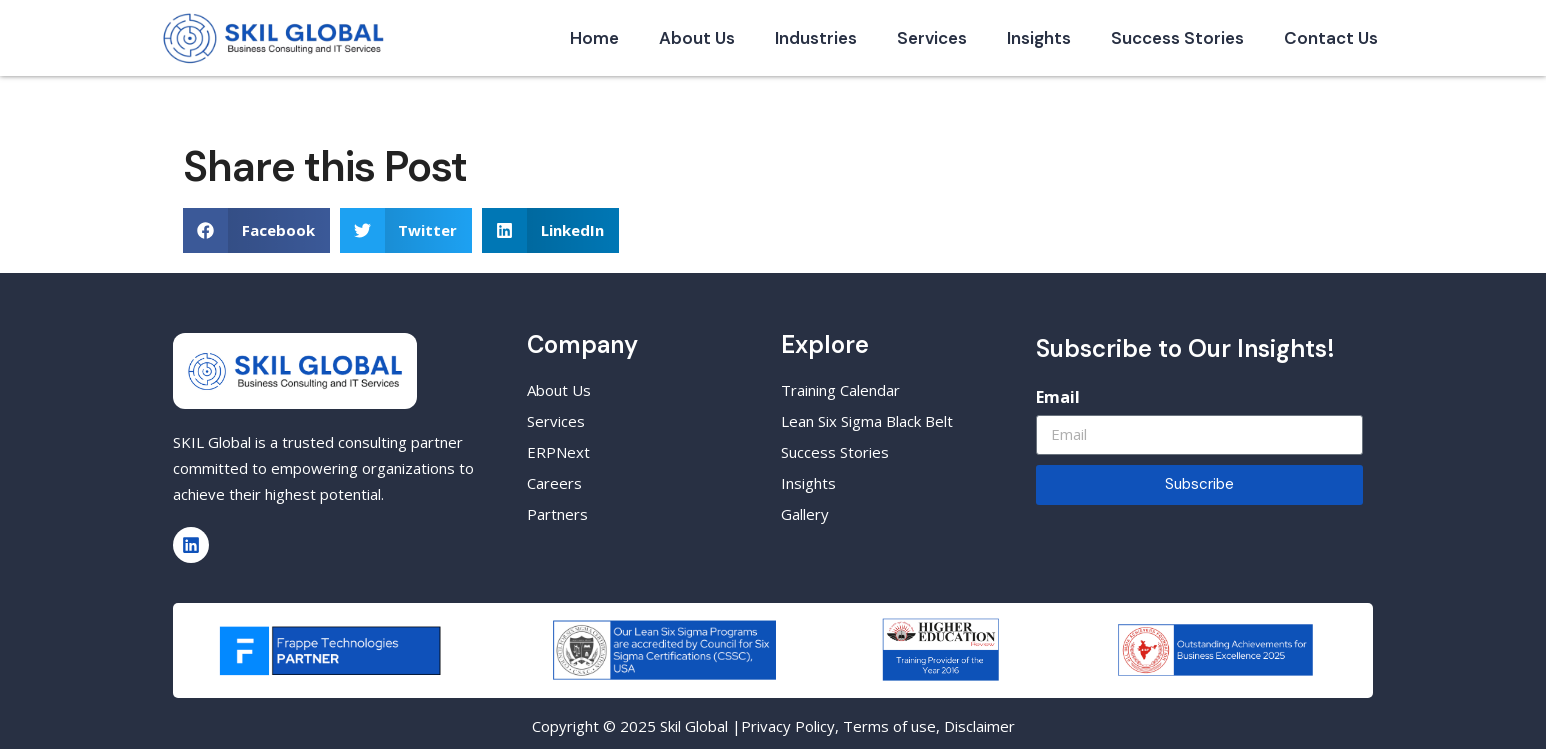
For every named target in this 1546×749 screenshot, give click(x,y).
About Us (697, 38)
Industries (816, 38)
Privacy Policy (788, 726)
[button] (256, 230)
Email (1058, 397)
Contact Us (1331, 38)
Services (932, 38)
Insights (1039, 38)
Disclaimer (979, 726)
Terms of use (889, 726)
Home (594, 38)
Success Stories (1177, 38)
